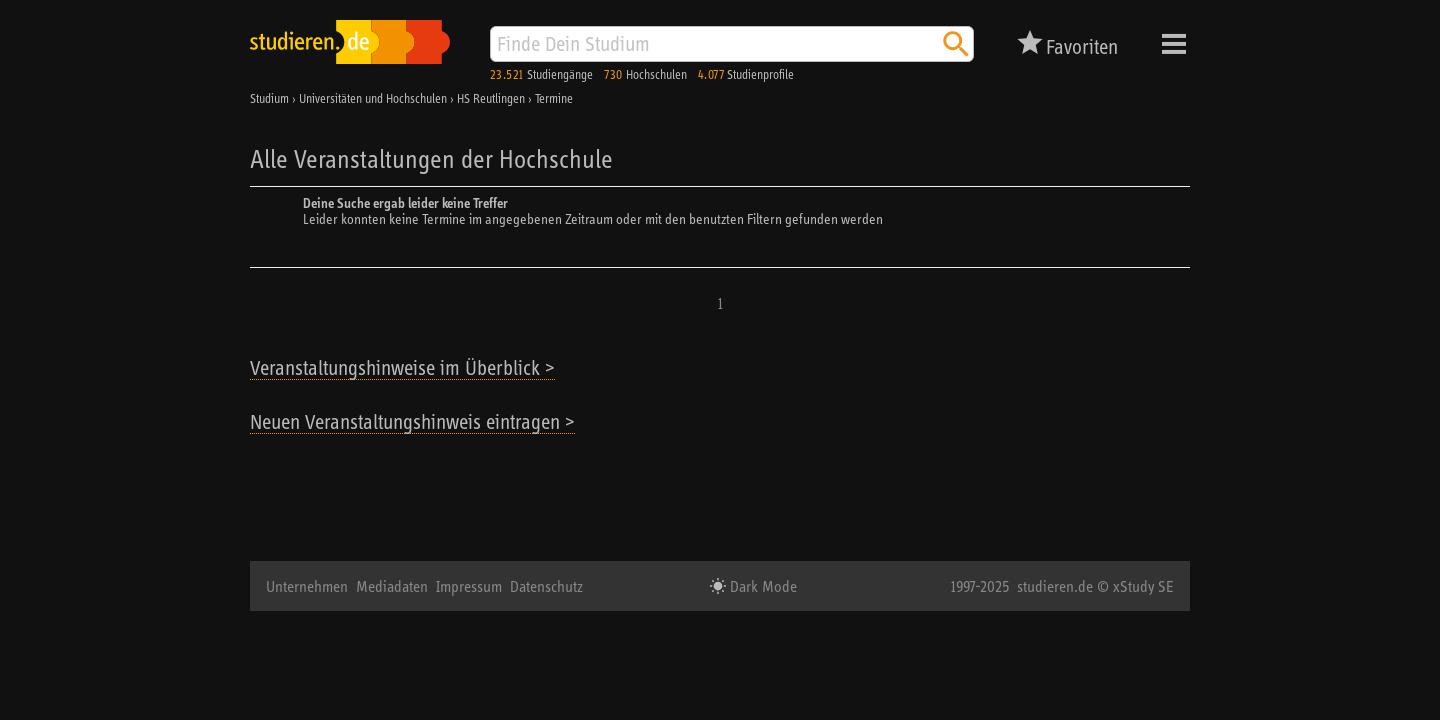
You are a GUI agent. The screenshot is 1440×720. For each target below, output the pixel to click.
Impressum (469, 586)
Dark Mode (761, 586)
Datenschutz (546, 586)
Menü (1174, 44)
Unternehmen (307, 586)
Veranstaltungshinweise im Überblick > (402, 367)
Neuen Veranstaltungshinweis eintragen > (412, 421)
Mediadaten (392, 586)
